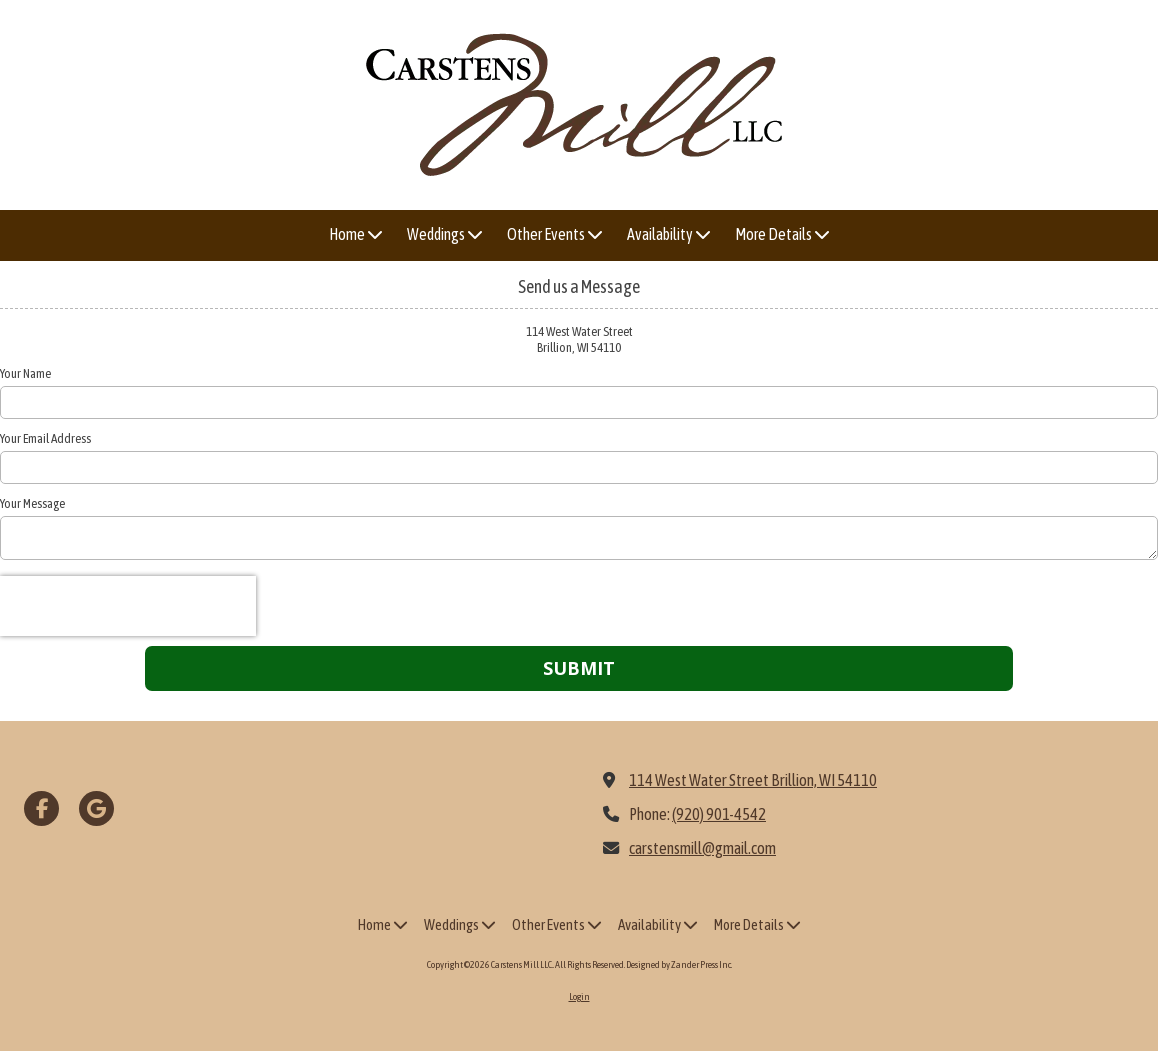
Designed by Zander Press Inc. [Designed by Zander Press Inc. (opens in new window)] (679, 964)
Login (579, 996)
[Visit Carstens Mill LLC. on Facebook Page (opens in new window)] (41, 808)
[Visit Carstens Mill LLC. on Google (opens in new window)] (96, 808)
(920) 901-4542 (719, 814)
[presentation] (128, 606)
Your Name (25, 373)
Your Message (32, 503)
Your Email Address (45, 438)
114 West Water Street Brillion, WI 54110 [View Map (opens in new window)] (753, 780)
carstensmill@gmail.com (702, 848)
